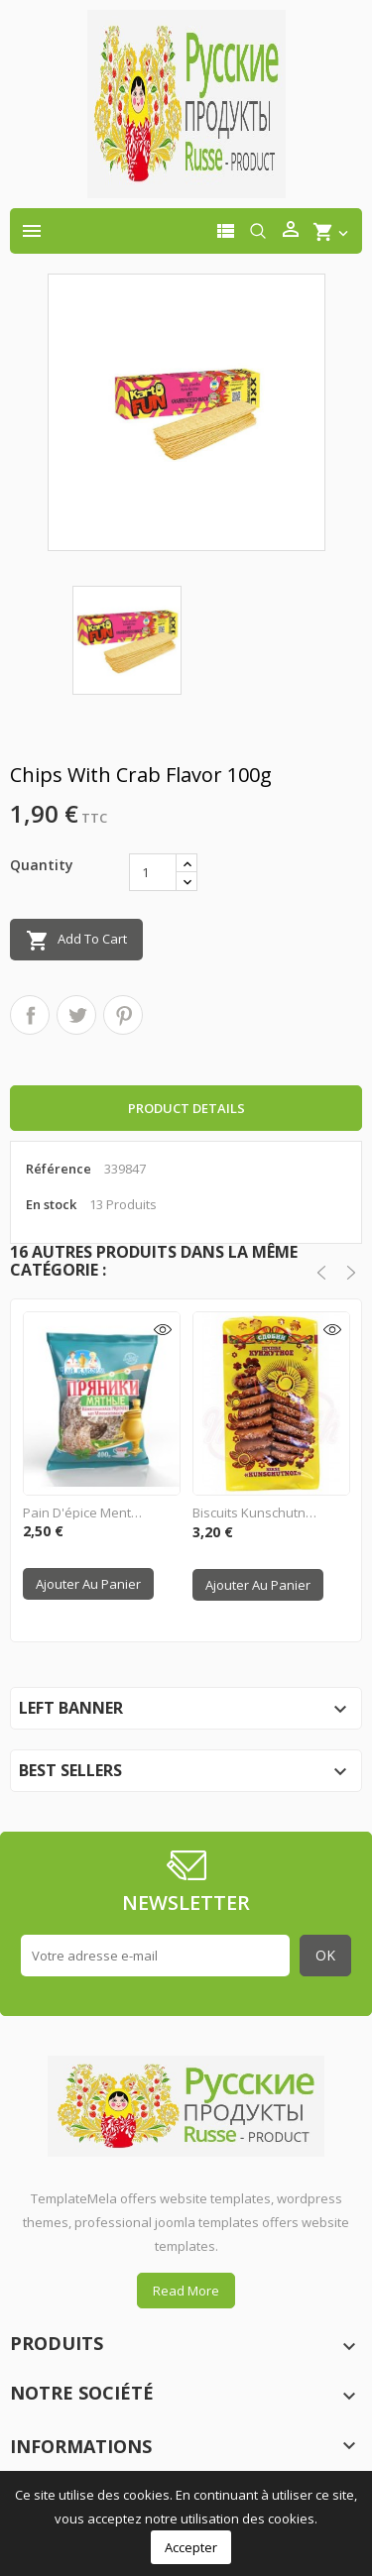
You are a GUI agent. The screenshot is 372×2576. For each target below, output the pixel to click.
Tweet (76, 1015)
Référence (58, 1168)
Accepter (191, 2547)
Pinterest (123, 1015)
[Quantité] (153, 872)
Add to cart (76, 940)
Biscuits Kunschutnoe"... (254, 1512)
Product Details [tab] (186, 1108)
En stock (51, 1204)
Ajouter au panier (88, 1584)
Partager (30, 1015)
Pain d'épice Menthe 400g (85, 1512)
